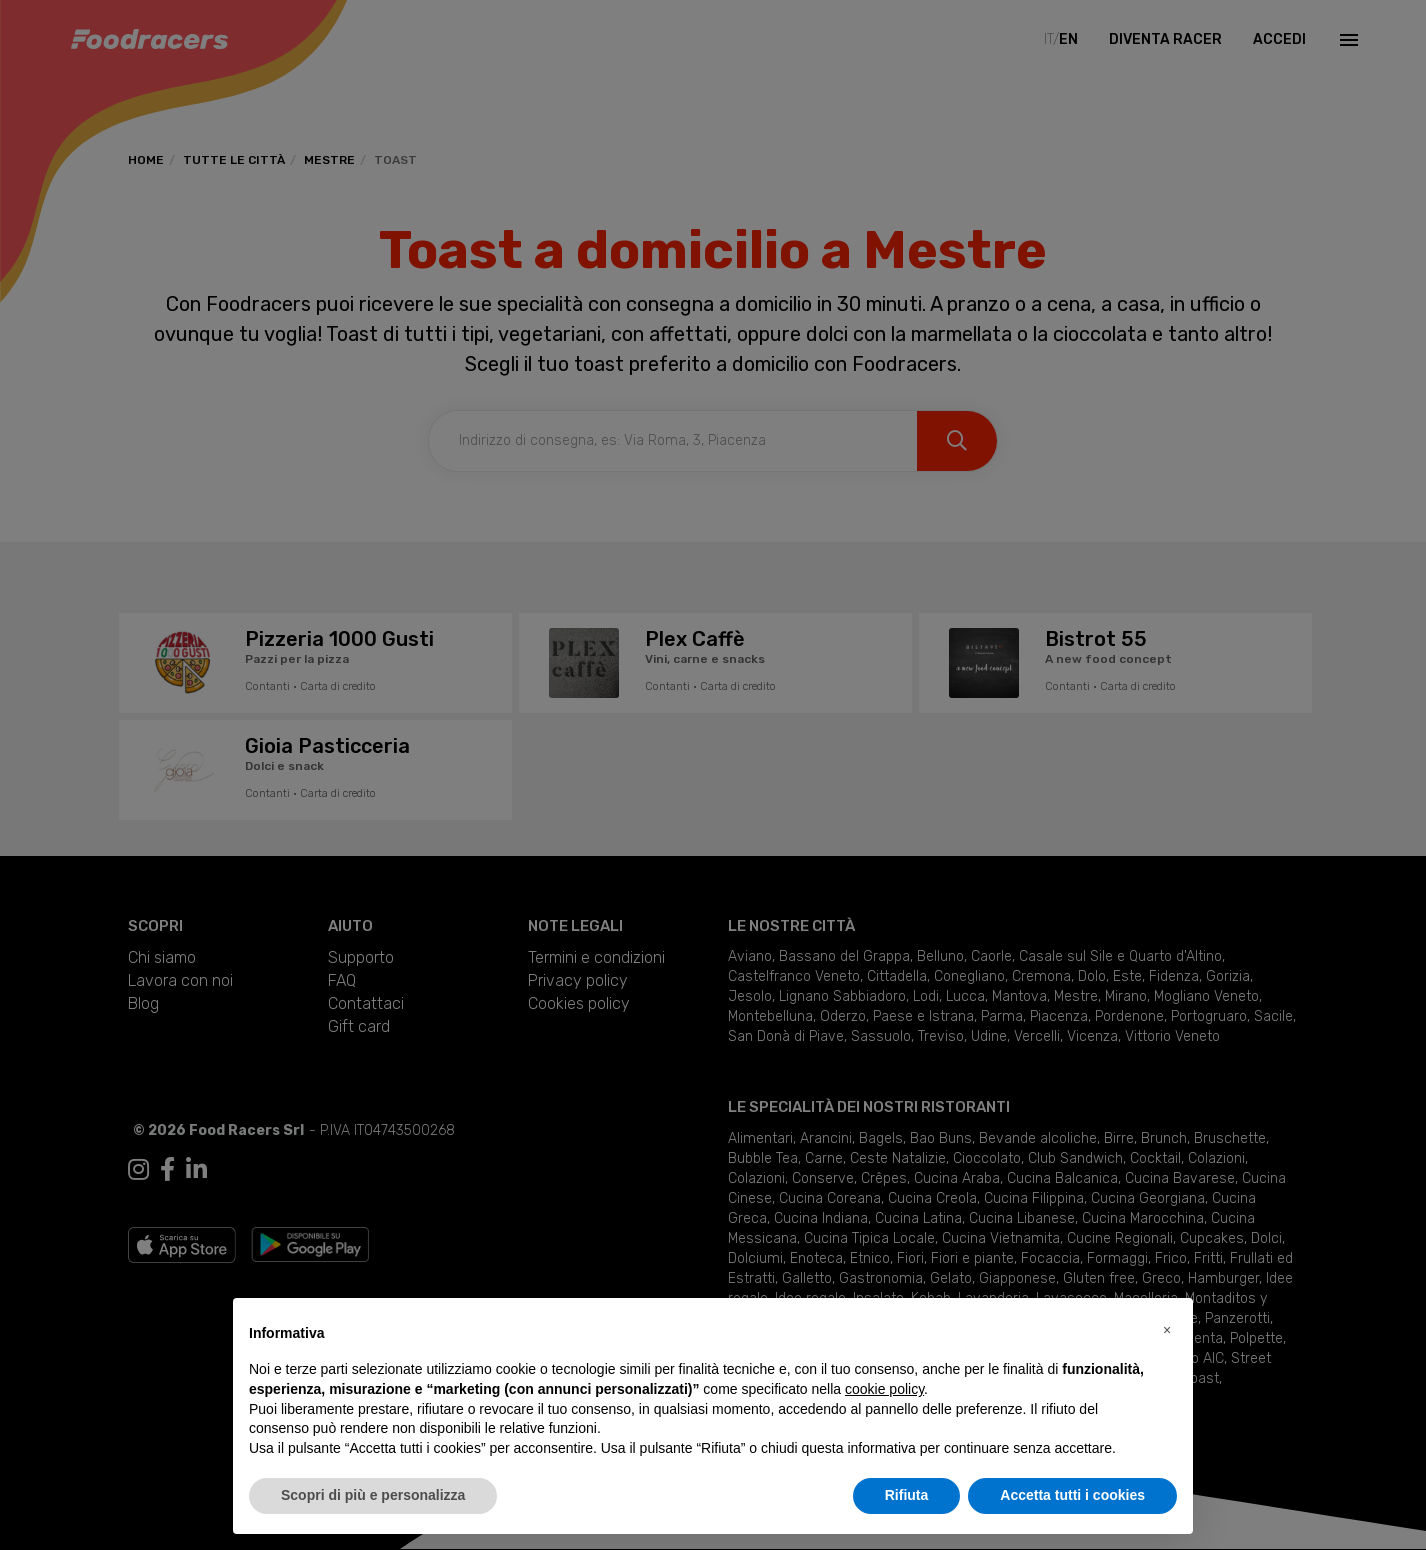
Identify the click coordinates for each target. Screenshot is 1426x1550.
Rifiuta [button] (907, 1495)
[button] (1167, 1330)
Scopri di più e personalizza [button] (373, 1495)
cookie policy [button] (884, 1389)
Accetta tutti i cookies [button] (1072, 1495)
